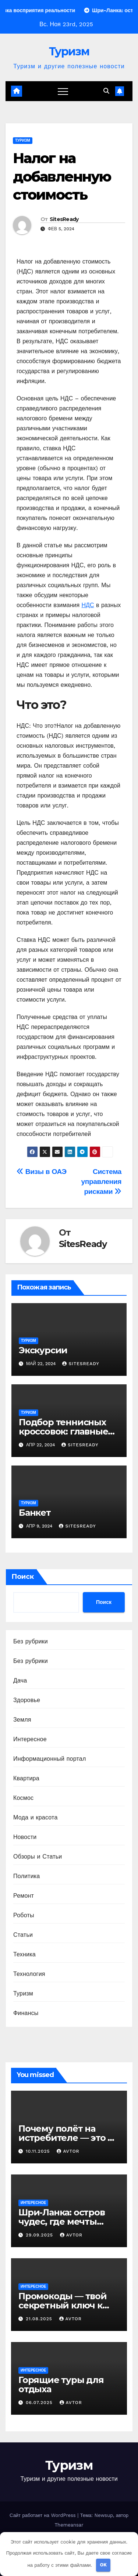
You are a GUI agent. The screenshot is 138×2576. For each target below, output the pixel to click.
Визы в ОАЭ (42, 1171)
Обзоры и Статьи (37, 1856)
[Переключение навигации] (63, 91)
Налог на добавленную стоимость (62, 176)
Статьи (23, 1934)
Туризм (69, 51)
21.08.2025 (40, 2318)
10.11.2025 (39, 2151)
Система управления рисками (101, 1181)
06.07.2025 (40, 2402)
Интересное (30, 1739)
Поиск (22, 1577)
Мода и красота (35, 1817)
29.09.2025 (40, 2235)
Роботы (23, 1915)
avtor (68, 2151)
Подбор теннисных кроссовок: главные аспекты (63, 1431)
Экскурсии (43, 1350)
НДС (88, 605)
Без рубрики (30, 1641)
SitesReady (64, 219)
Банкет (35, 1512)
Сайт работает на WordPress (43, 2515)
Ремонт (23, 1895)
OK (103, 2565)
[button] (106, 90)
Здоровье (26, 1700)
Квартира (26, 1778)
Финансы (26, 2013)
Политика (26, 1876)
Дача (20, 1680)
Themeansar (69, 2525)
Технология (29, 1973)
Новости (24, 1836)
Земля (22, 1719)
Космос (23, 1797)
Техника (24, 1954)
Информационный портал (49, 1758)
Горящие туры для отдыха (61, 2384)
